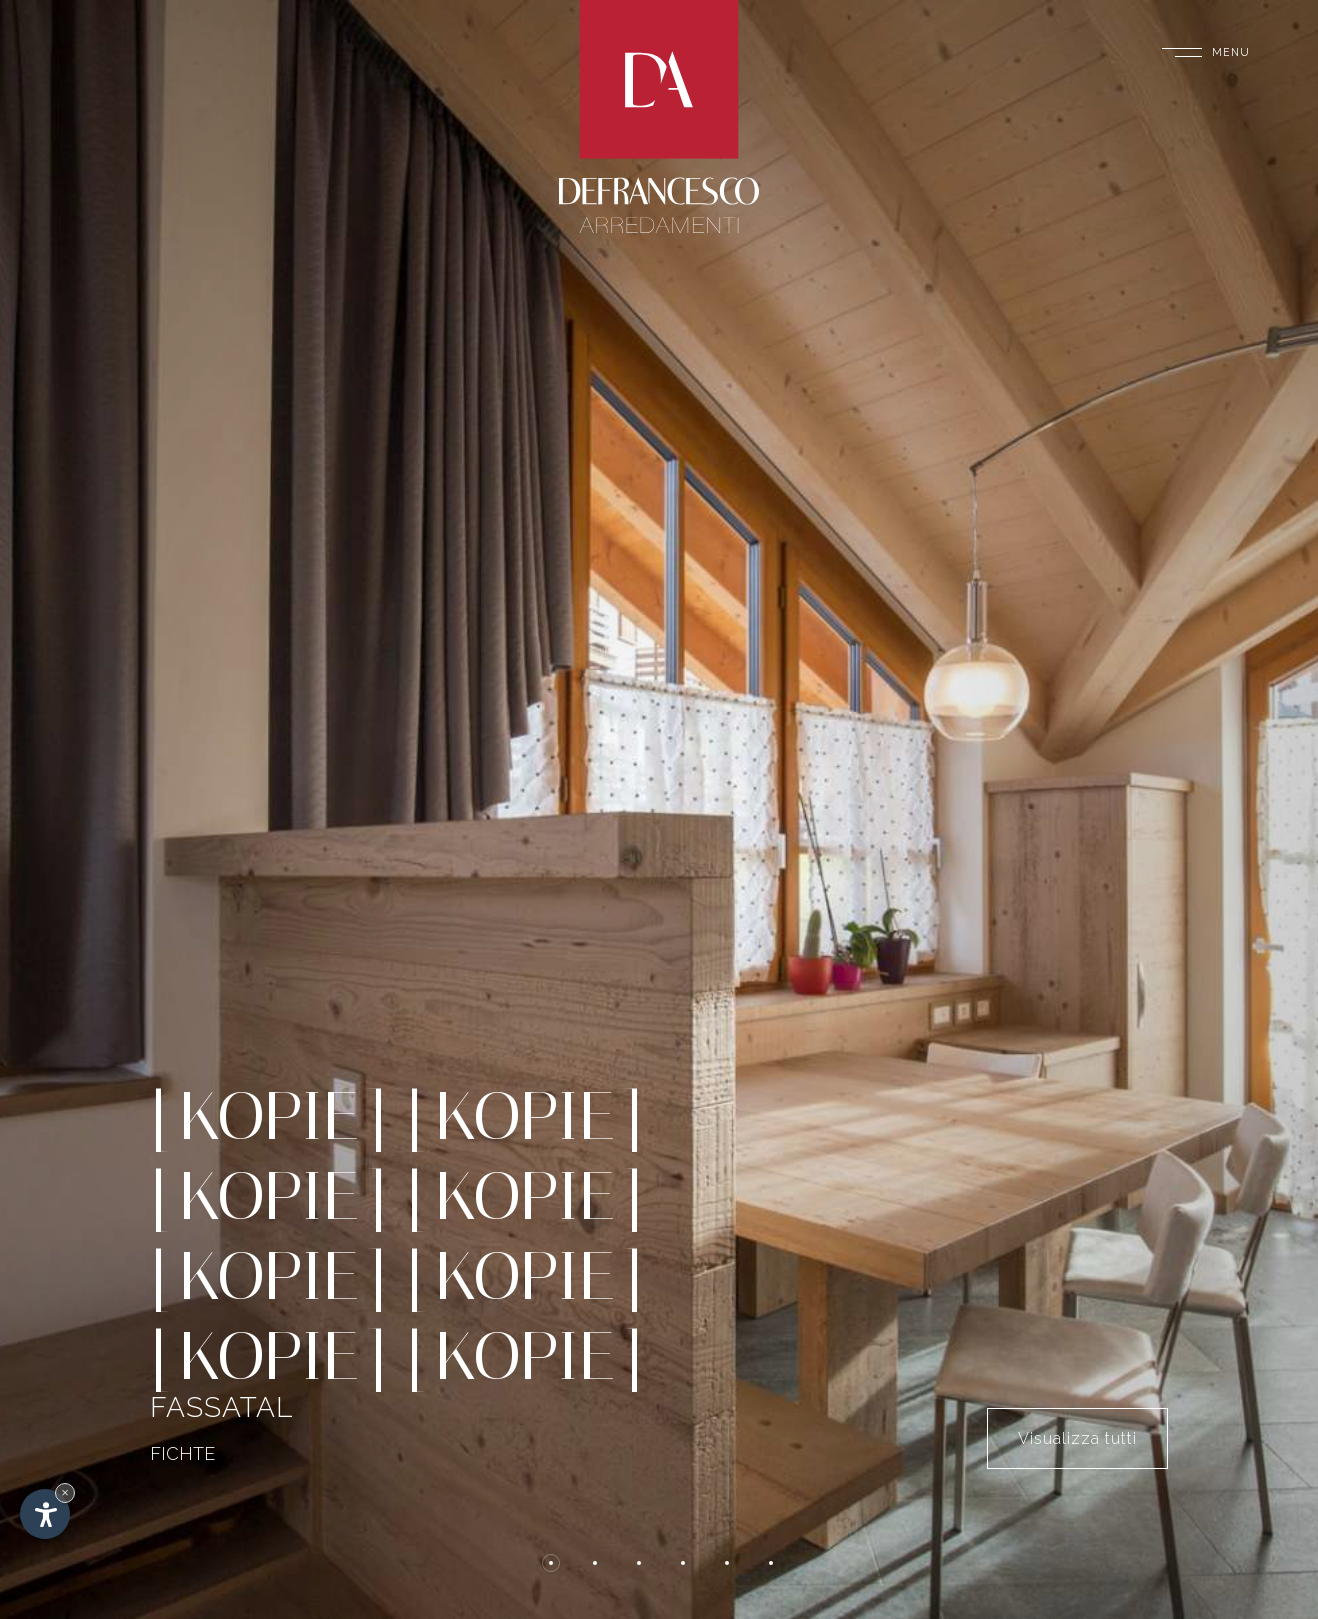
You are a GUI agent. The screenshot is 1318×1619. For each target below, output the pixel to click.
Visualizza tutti (1077, 1438)
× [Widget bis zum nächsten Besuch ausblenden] (65, 1492)
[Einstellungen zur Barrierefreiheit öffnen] (45, 1514)
